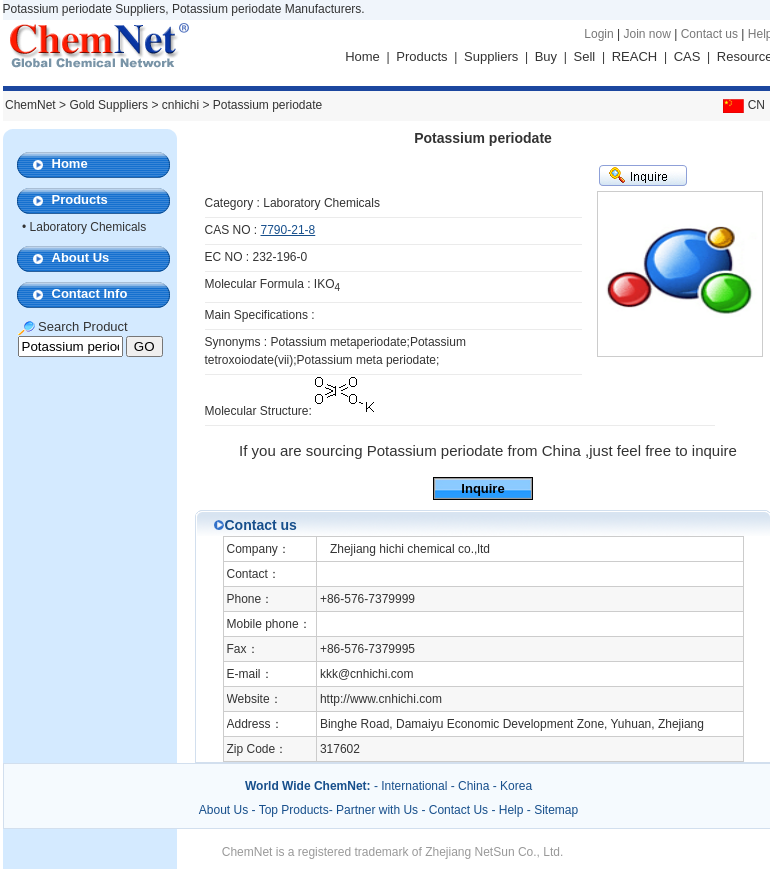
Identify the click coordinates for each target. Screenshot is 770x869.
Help (511, 810)
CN (742, 105)
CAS (687, 56)
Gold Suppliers (108, 105)
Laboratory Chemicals (88, 227)
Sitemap (556, 810)
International (414, 786)
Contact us (709, 34)
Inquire (482, 488)
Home (362, 56)
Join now (646, 34)
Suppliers (491, 56)
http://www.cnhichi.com (381, 699)
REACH (635, 56)
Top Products (294, 810)
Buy (546, 56)
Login (598, 34)
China (473, 786)
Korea (516, 786)
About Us (81, 257)
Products (421, 56)
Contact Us (458, 810)
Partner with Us (378, 810)
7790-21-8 (288, 230)
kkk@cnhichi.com (367, 674)
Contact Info (90, 293)
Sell (585, 56)
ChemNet (30, 105)
